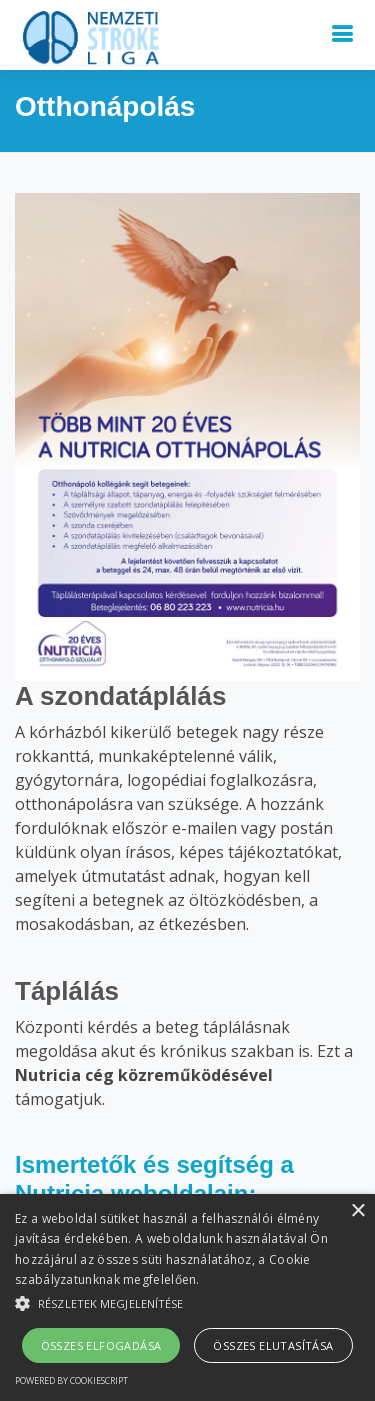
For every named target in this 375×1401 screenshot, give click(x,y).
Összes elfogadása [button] (101, 1345)
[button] (187, 1303)
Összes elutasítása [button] (273, 1345)
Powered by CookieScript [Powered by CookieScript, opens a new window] (71, 1380)
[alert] (187, 1297)
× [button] (357, 1211)
